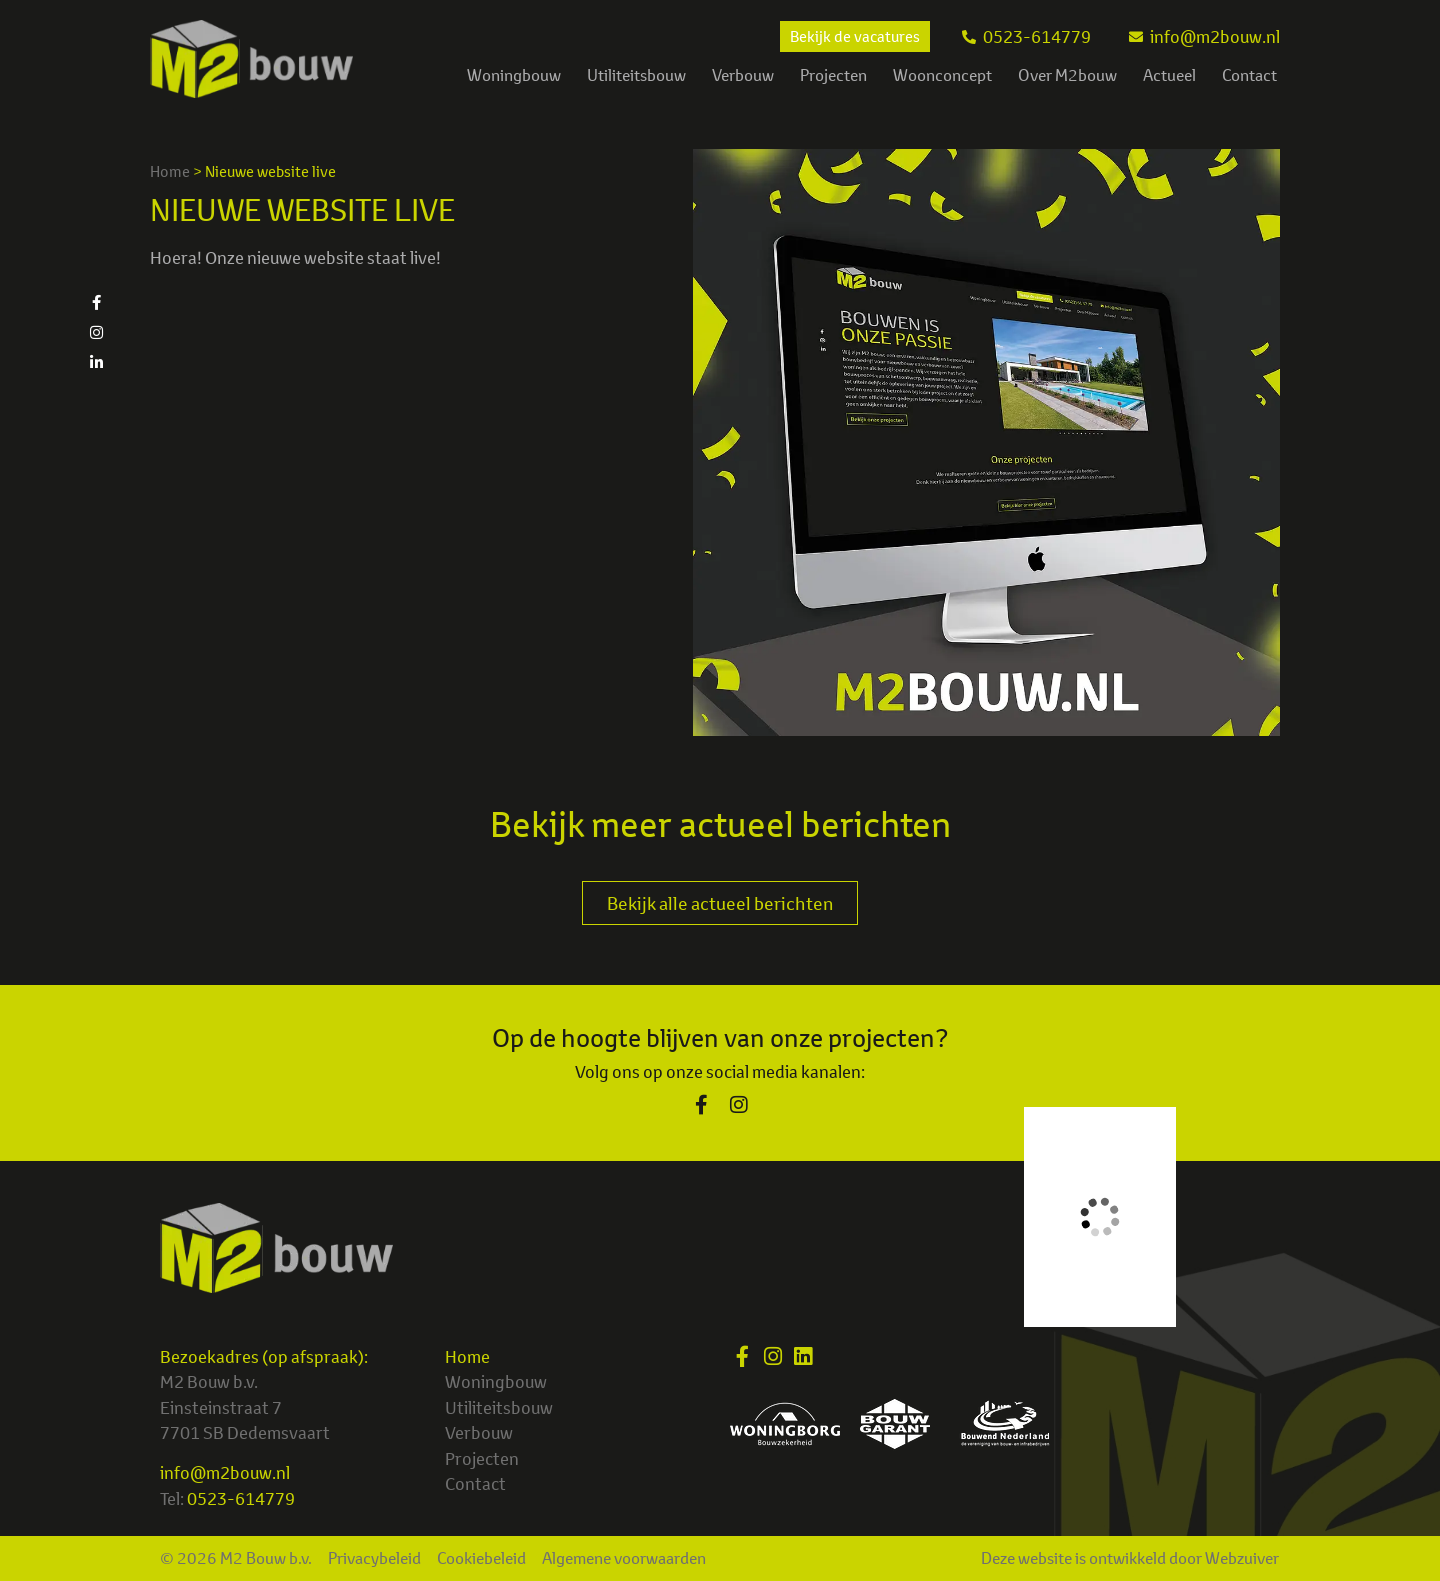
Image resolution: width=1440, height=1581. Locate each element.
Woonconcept (942, 75)
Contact (1249, 75)
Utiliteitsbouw (636, 75)
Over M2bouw (1067, 75)
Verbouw (743, 75)
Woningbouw (514, 75)
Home (170, 171)
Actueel (1169, 75)
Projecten (833, 75)
